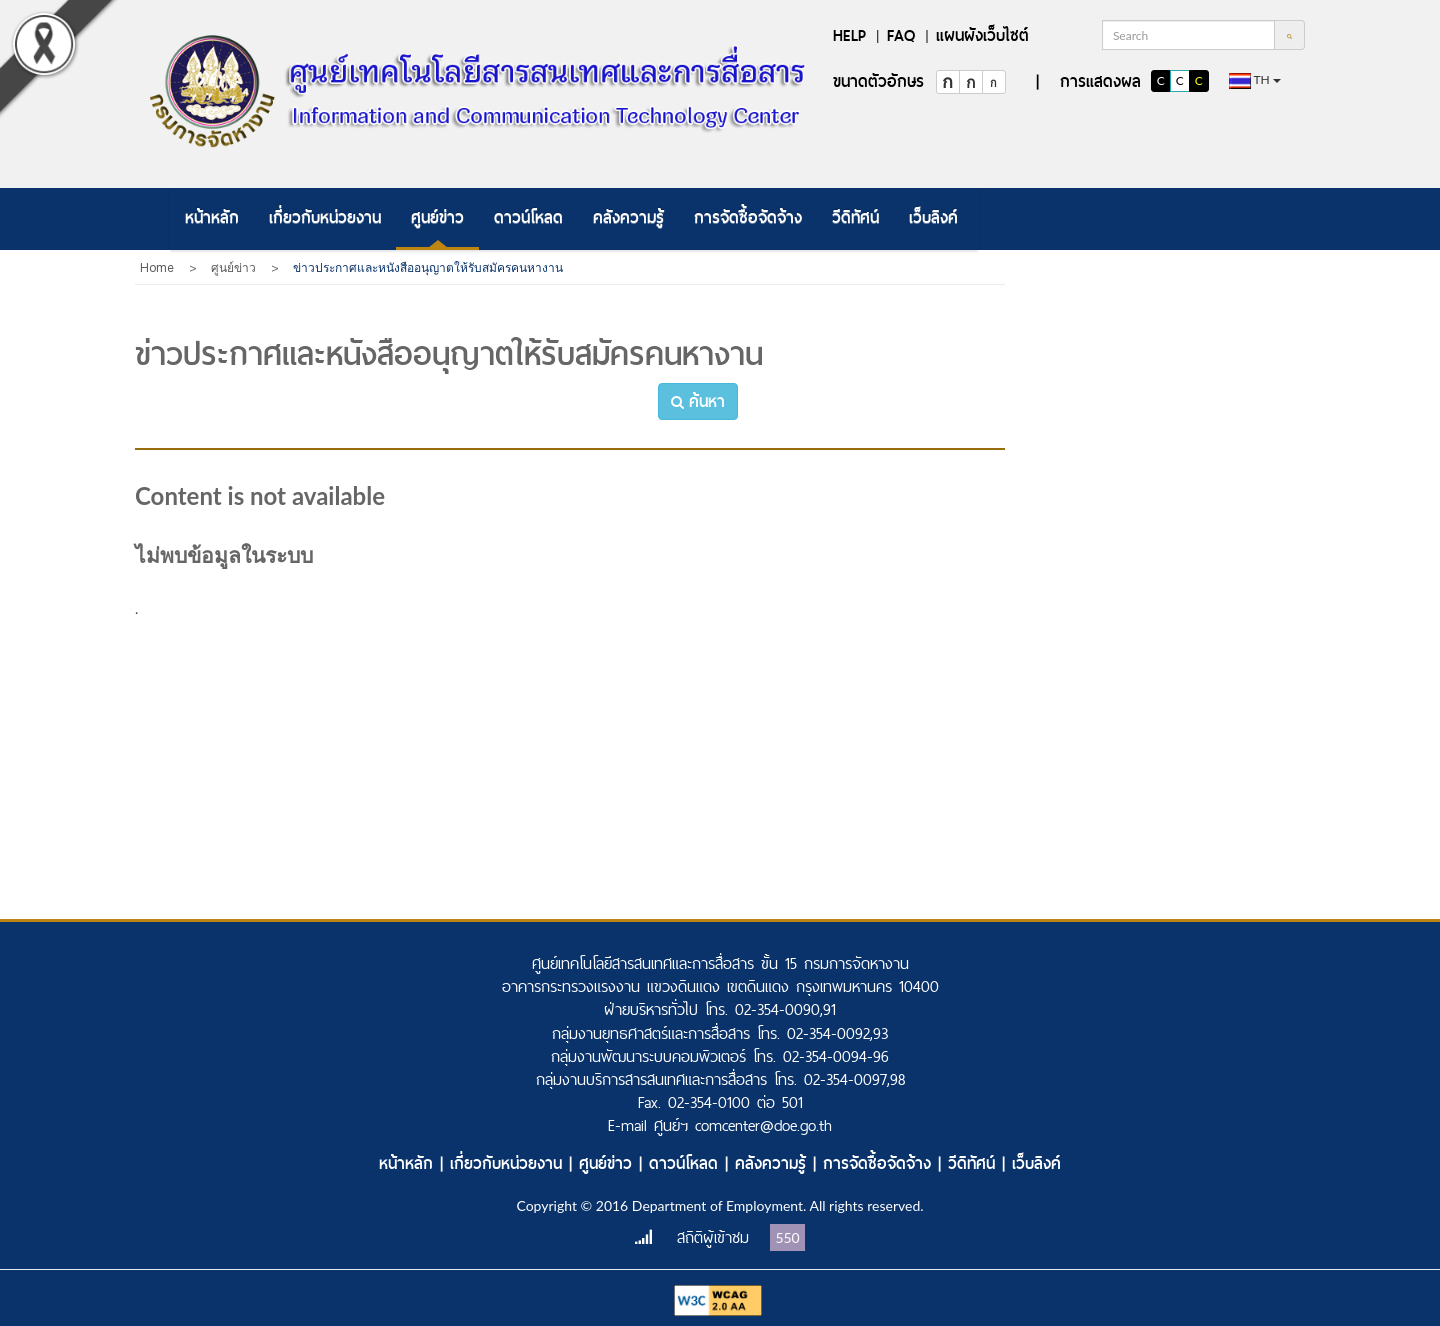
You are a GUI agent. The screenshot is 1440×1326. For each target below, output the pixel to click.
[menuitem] (212, 219)
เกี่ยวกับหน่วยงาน (325, 217)
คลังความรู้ (628, 217)
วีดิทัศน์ (855, 217)
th (1255, 80)
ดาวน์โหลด (528, 217)
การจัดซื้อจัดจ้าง (748, 217)
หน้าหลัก (212, 217)
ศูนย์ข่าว (437, 217)
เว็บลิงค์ (933, 217)
